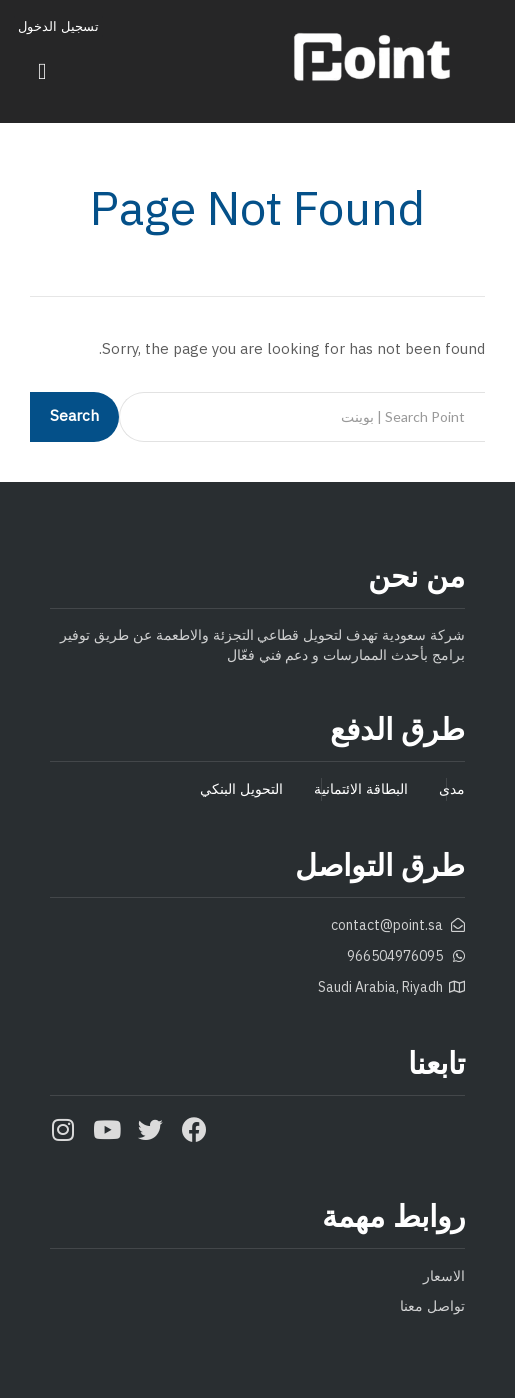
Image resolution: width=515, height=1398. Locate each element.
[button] (42, 71)
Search (74, 416)
